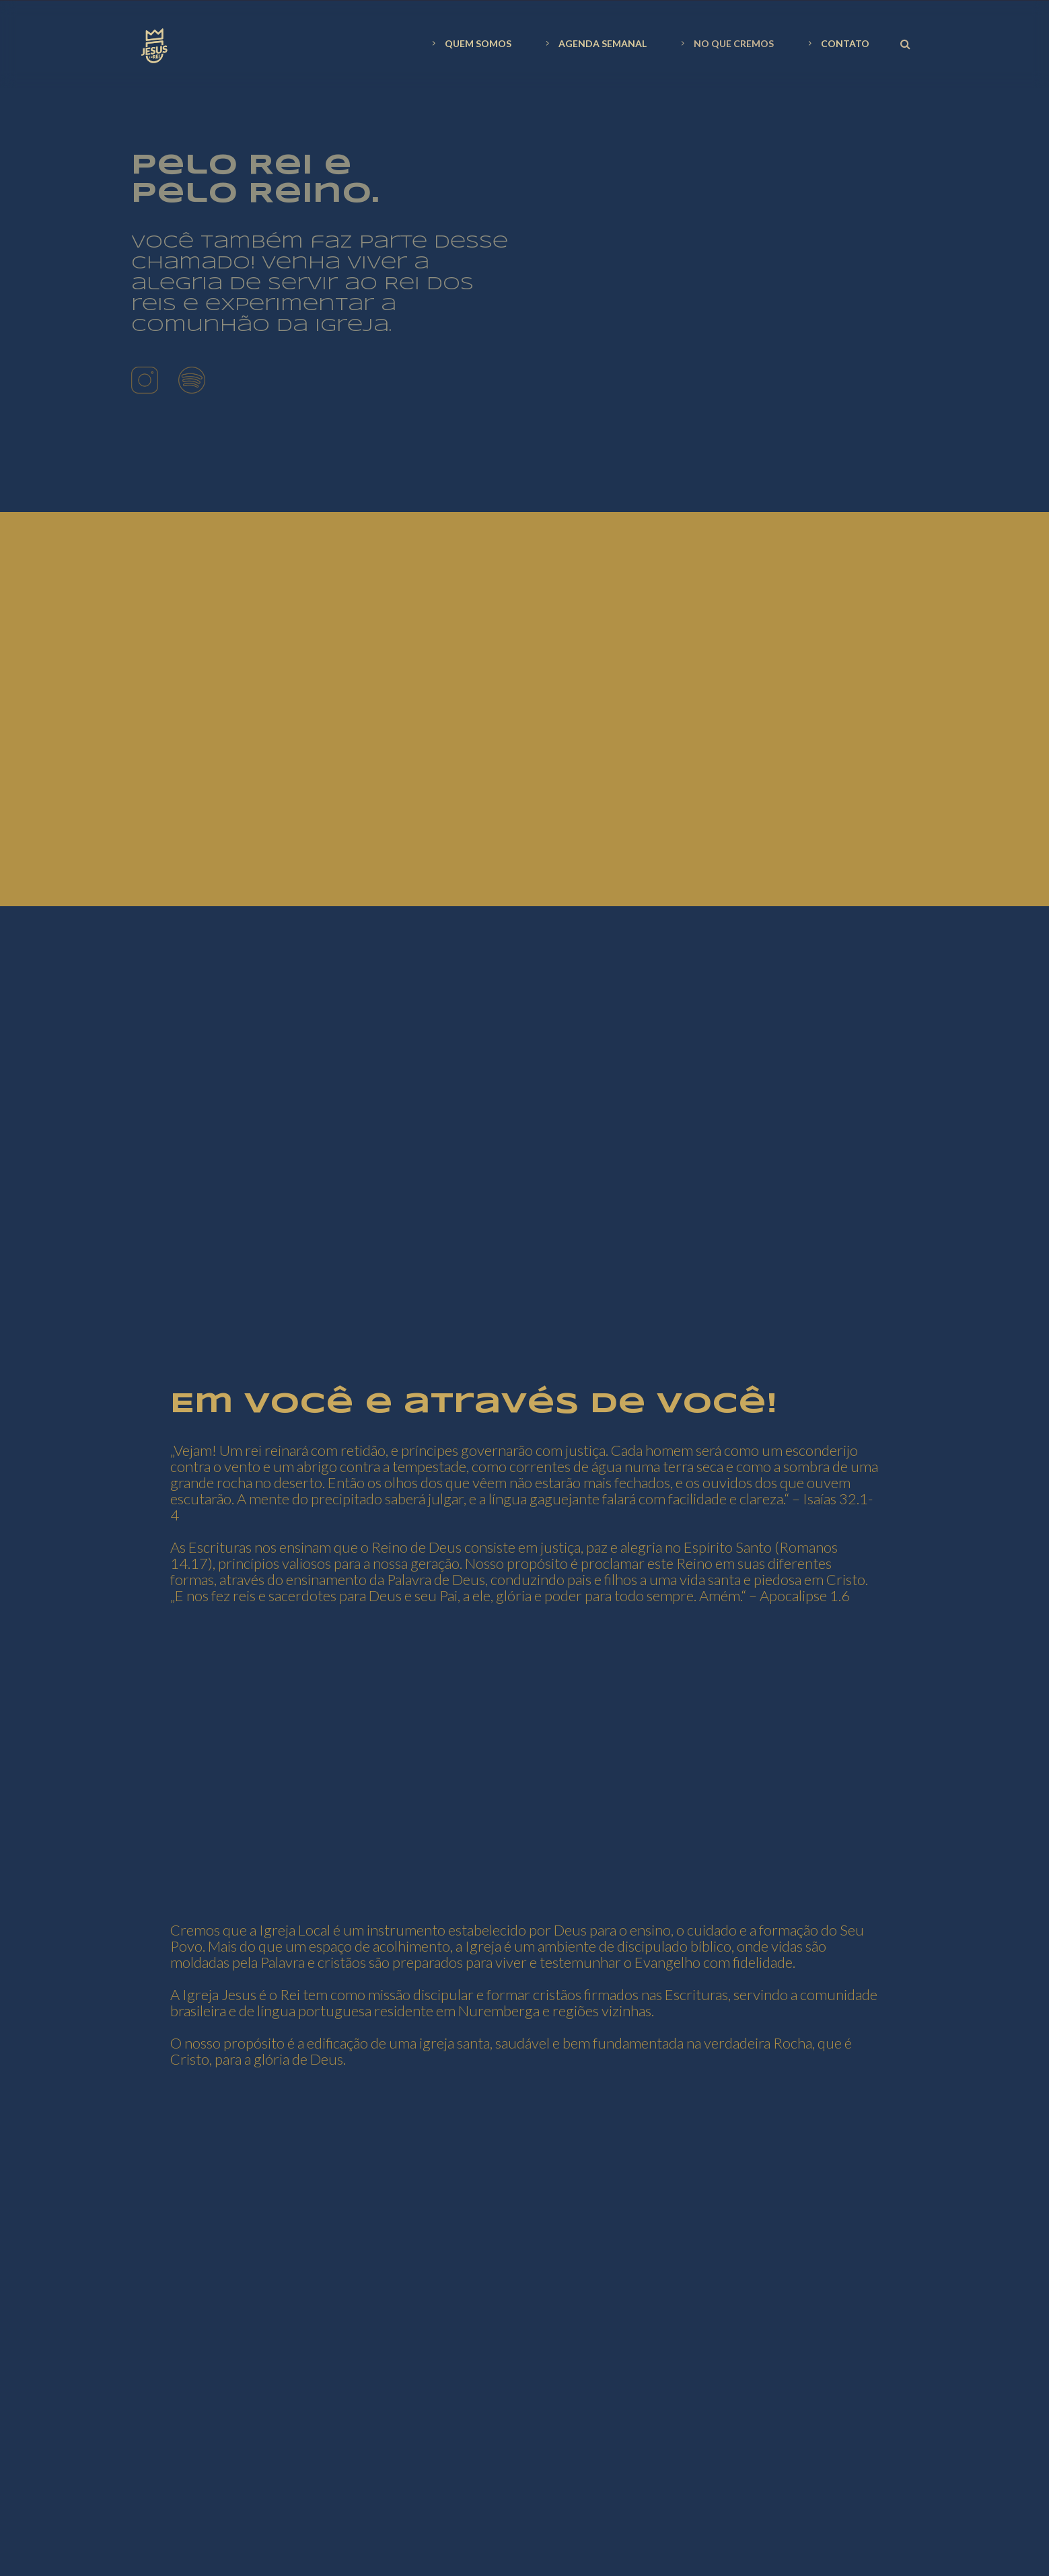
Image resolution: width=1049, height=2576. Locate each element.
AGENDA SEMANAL (594, 43)
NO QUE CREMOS (726, 43)
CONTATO (837, 43)
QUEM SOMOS (470, 43)
